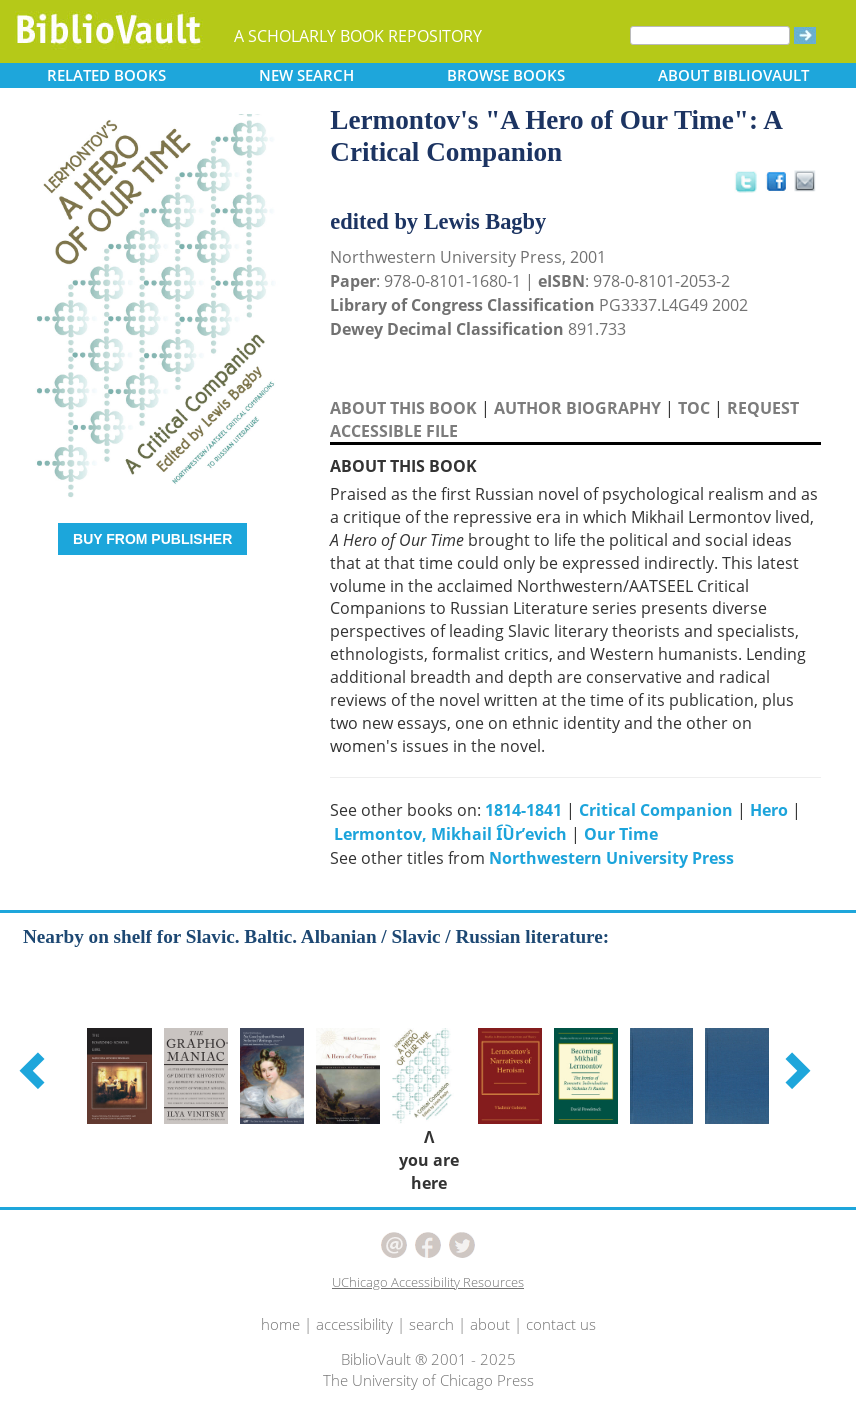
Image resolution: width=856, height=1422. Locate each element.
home (280, 1324)
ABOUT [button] (733, 75)
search (431, 1324)
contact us (561, 1324)
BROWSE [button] (506, 75)
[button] (35, 1070)
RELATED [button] (106, 75)
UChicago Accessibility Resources (428, 1282)
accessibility (354, 1324)
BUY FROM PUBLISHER (152, 539)
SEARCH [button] (306, 75)
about (490, 1324)
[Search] (710, 35)
